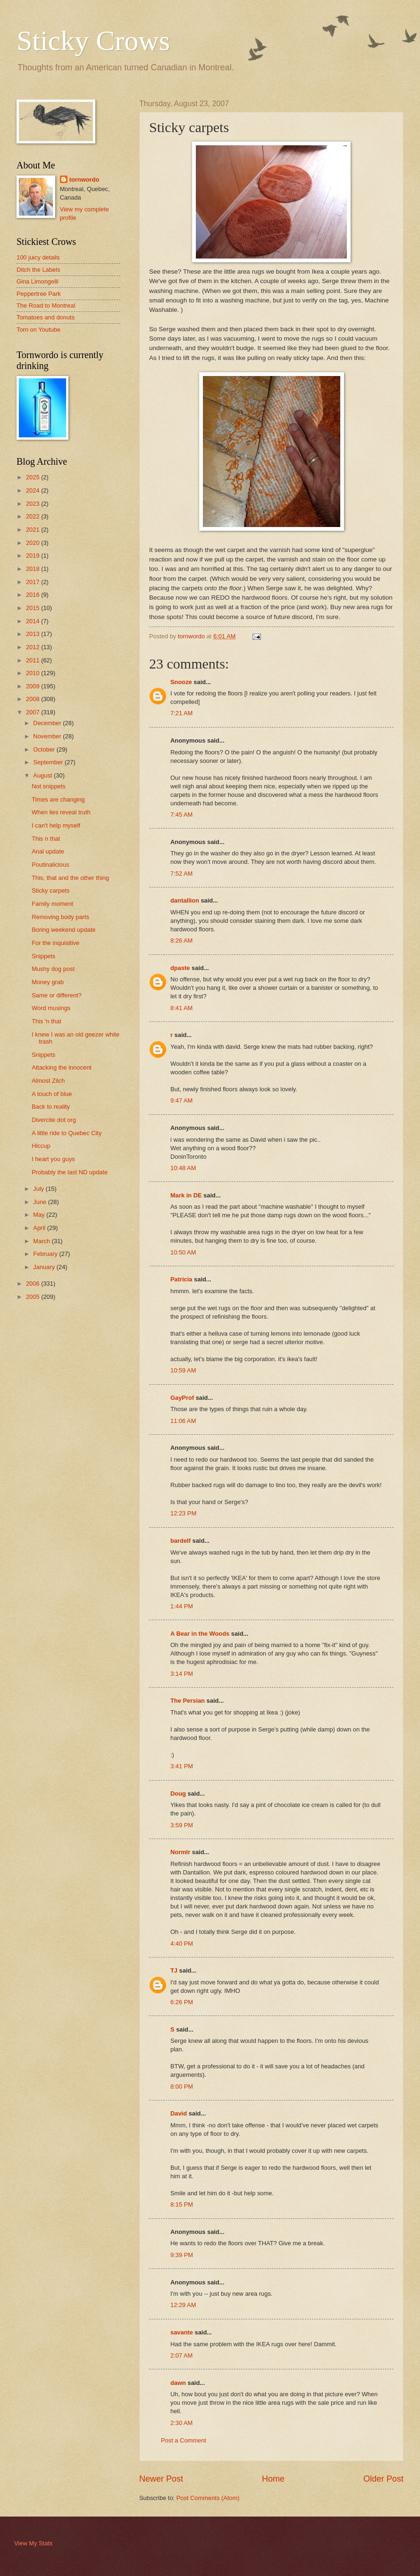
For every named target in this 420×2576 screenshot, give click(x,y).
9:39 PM (181, 2254)
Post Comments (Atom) (208, 2497)
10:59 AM (183, 1370)
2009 (33, 686)
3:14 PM (181, 1673)
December (48, 723)
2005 (33, 1296)
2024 (33, 490)
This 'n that (46, 1021)
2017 (33, 581)
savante (181, 2332)
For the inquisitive (55, 942)
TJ (173, 1970)
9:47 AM (181, 1100)
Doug (178, 1793)
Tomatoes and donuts (46, 317)
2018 (33, 568)
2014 (33, 621)
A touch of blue (52, 1093)
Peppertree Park (39, 293)
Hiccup (41, 1145)
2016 (33, 594)
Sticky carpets (50, 890)
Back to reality (51, 1106)
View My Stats (33, 2543)
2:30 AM (181, 2422)
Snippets (43, 956)
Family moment (52, 903)
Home (273, 2479)
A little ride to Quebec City (66, 1133)
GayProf (182, 1397)
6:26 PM (181, 2002)
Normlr (180, 1852)
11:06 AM (183, 1420)
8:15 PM (181, 2204)
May (39, 1214)
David (178, 2113)
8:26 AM (181, 940)
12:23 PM (183, 1513)
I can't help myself (56, 825)
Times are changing (58, 799)
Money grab (48, 982)
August (43, 775)
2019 (33, 555)
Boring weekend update (63, 929)
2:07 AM (181, 2355)
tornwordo (84, 179)
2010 (33, 673)
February (46, 1253)
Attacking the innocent (62, 1067)
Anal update (48, 851)
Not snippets (49, 786)
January (44, 1267)
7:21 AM (181, 713)
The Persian (187, 1700)
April (40, 1227)
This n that (46, 838)
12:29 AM (183, 2304)
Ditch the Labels (38, 269)
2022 (33, 516)
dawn (178, 2382)
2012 (33, 647)
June (40, 1201)
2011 (33, 660)
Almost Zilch (48, 1080)
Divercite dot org (54, 1119)
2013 (33, 633)
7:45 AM (181, 814)
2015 (33, 607)
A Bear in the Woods (199, 1633)
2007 (33, 712)
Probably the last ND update (70, 1172)
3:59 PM (181, 1825)
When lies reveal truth (61, 812)
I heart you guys (53, 1159)
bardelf (180, 1540)
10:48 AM (183, 1167)
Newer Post (161, 2479)
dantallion (184, 900)
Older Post (383, 2479)
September (49, 762)
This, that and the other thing (70, 877)
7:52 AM (181, 873)
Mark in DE (186, 1195)
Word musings (51, 1008)
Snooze (181, 682)
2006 (33, 1283)
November (48, 736)
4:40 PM (181, 1943)
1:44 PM (181, 1606)
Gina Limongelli (38, 281)
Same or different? (57, 995)
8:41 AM (181, 1008)
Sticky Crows (93, 40)
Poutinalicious (50, 864)
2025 (33, 477)
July (39, 1188)
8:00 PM (181, 2086)
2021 (33, 529)
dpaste (180, 967)
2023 (33, 503)
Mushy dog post (53, 968)
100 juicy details (38, 257)
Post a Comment (183, 2440)
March (42, 1241)
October (44, 749)
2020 (33, 542)
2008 (33, 699)
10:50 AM (183, 1252)
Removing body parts (60, 916)
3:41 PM (181, 1766)
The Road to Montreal (46, 305)
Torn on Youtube (38, 329)
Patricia (181, 1279)
